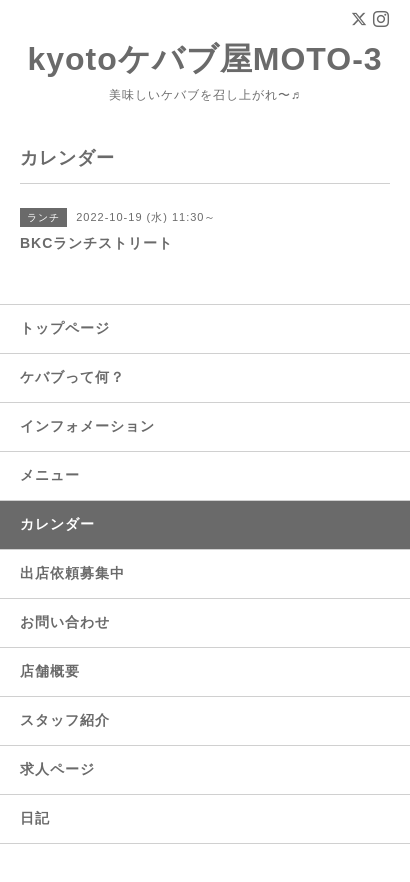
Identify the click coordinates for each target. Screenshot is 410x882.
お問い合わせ (65, 622)
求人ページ (57, 769)
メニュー (50, 475)
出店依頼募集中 (72, 573)
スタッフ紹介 (65, 720)
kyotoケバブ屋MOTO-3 (204, 59)
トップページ (65, 328)
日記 (35, 818)
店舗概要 (50, 671)
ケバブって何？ (72, 377)
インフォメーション (87, 426)
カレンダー (57, 524)
